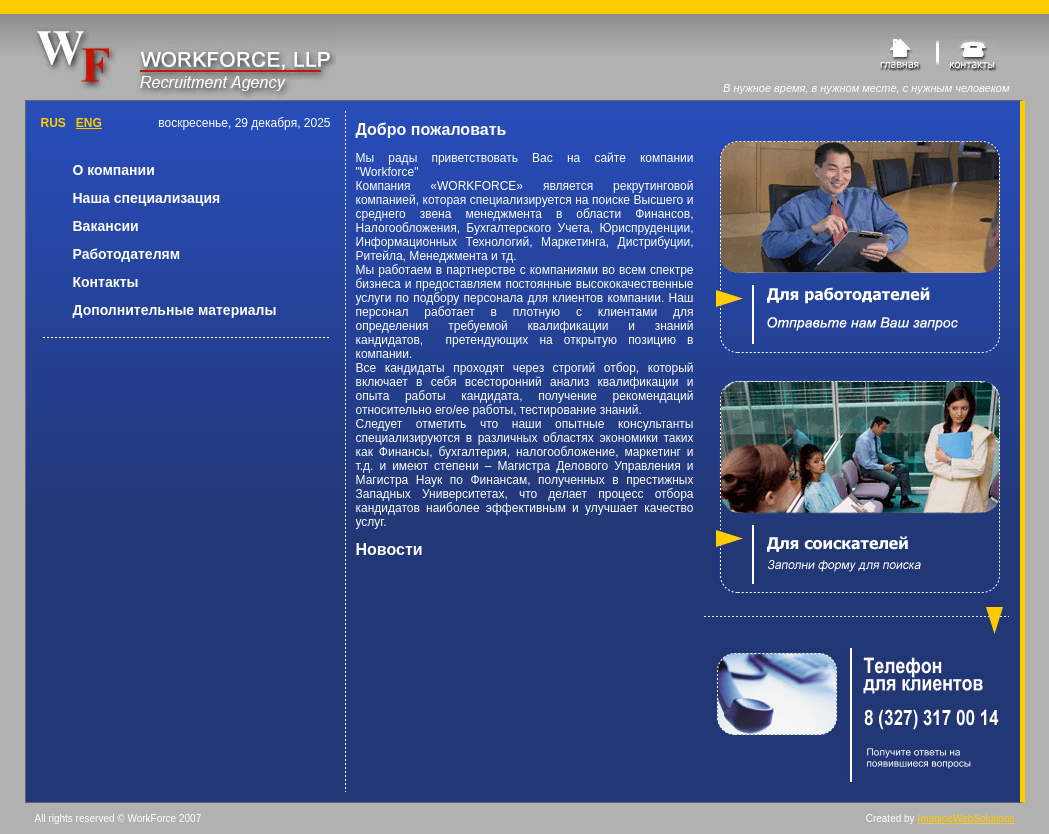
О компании (114, 170)
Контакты (106, 282)
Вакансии (106, 226)
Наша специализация (147, 198)
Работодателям (127, 254)
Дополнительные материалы (175, 310)
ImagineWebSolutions (965, 818)
